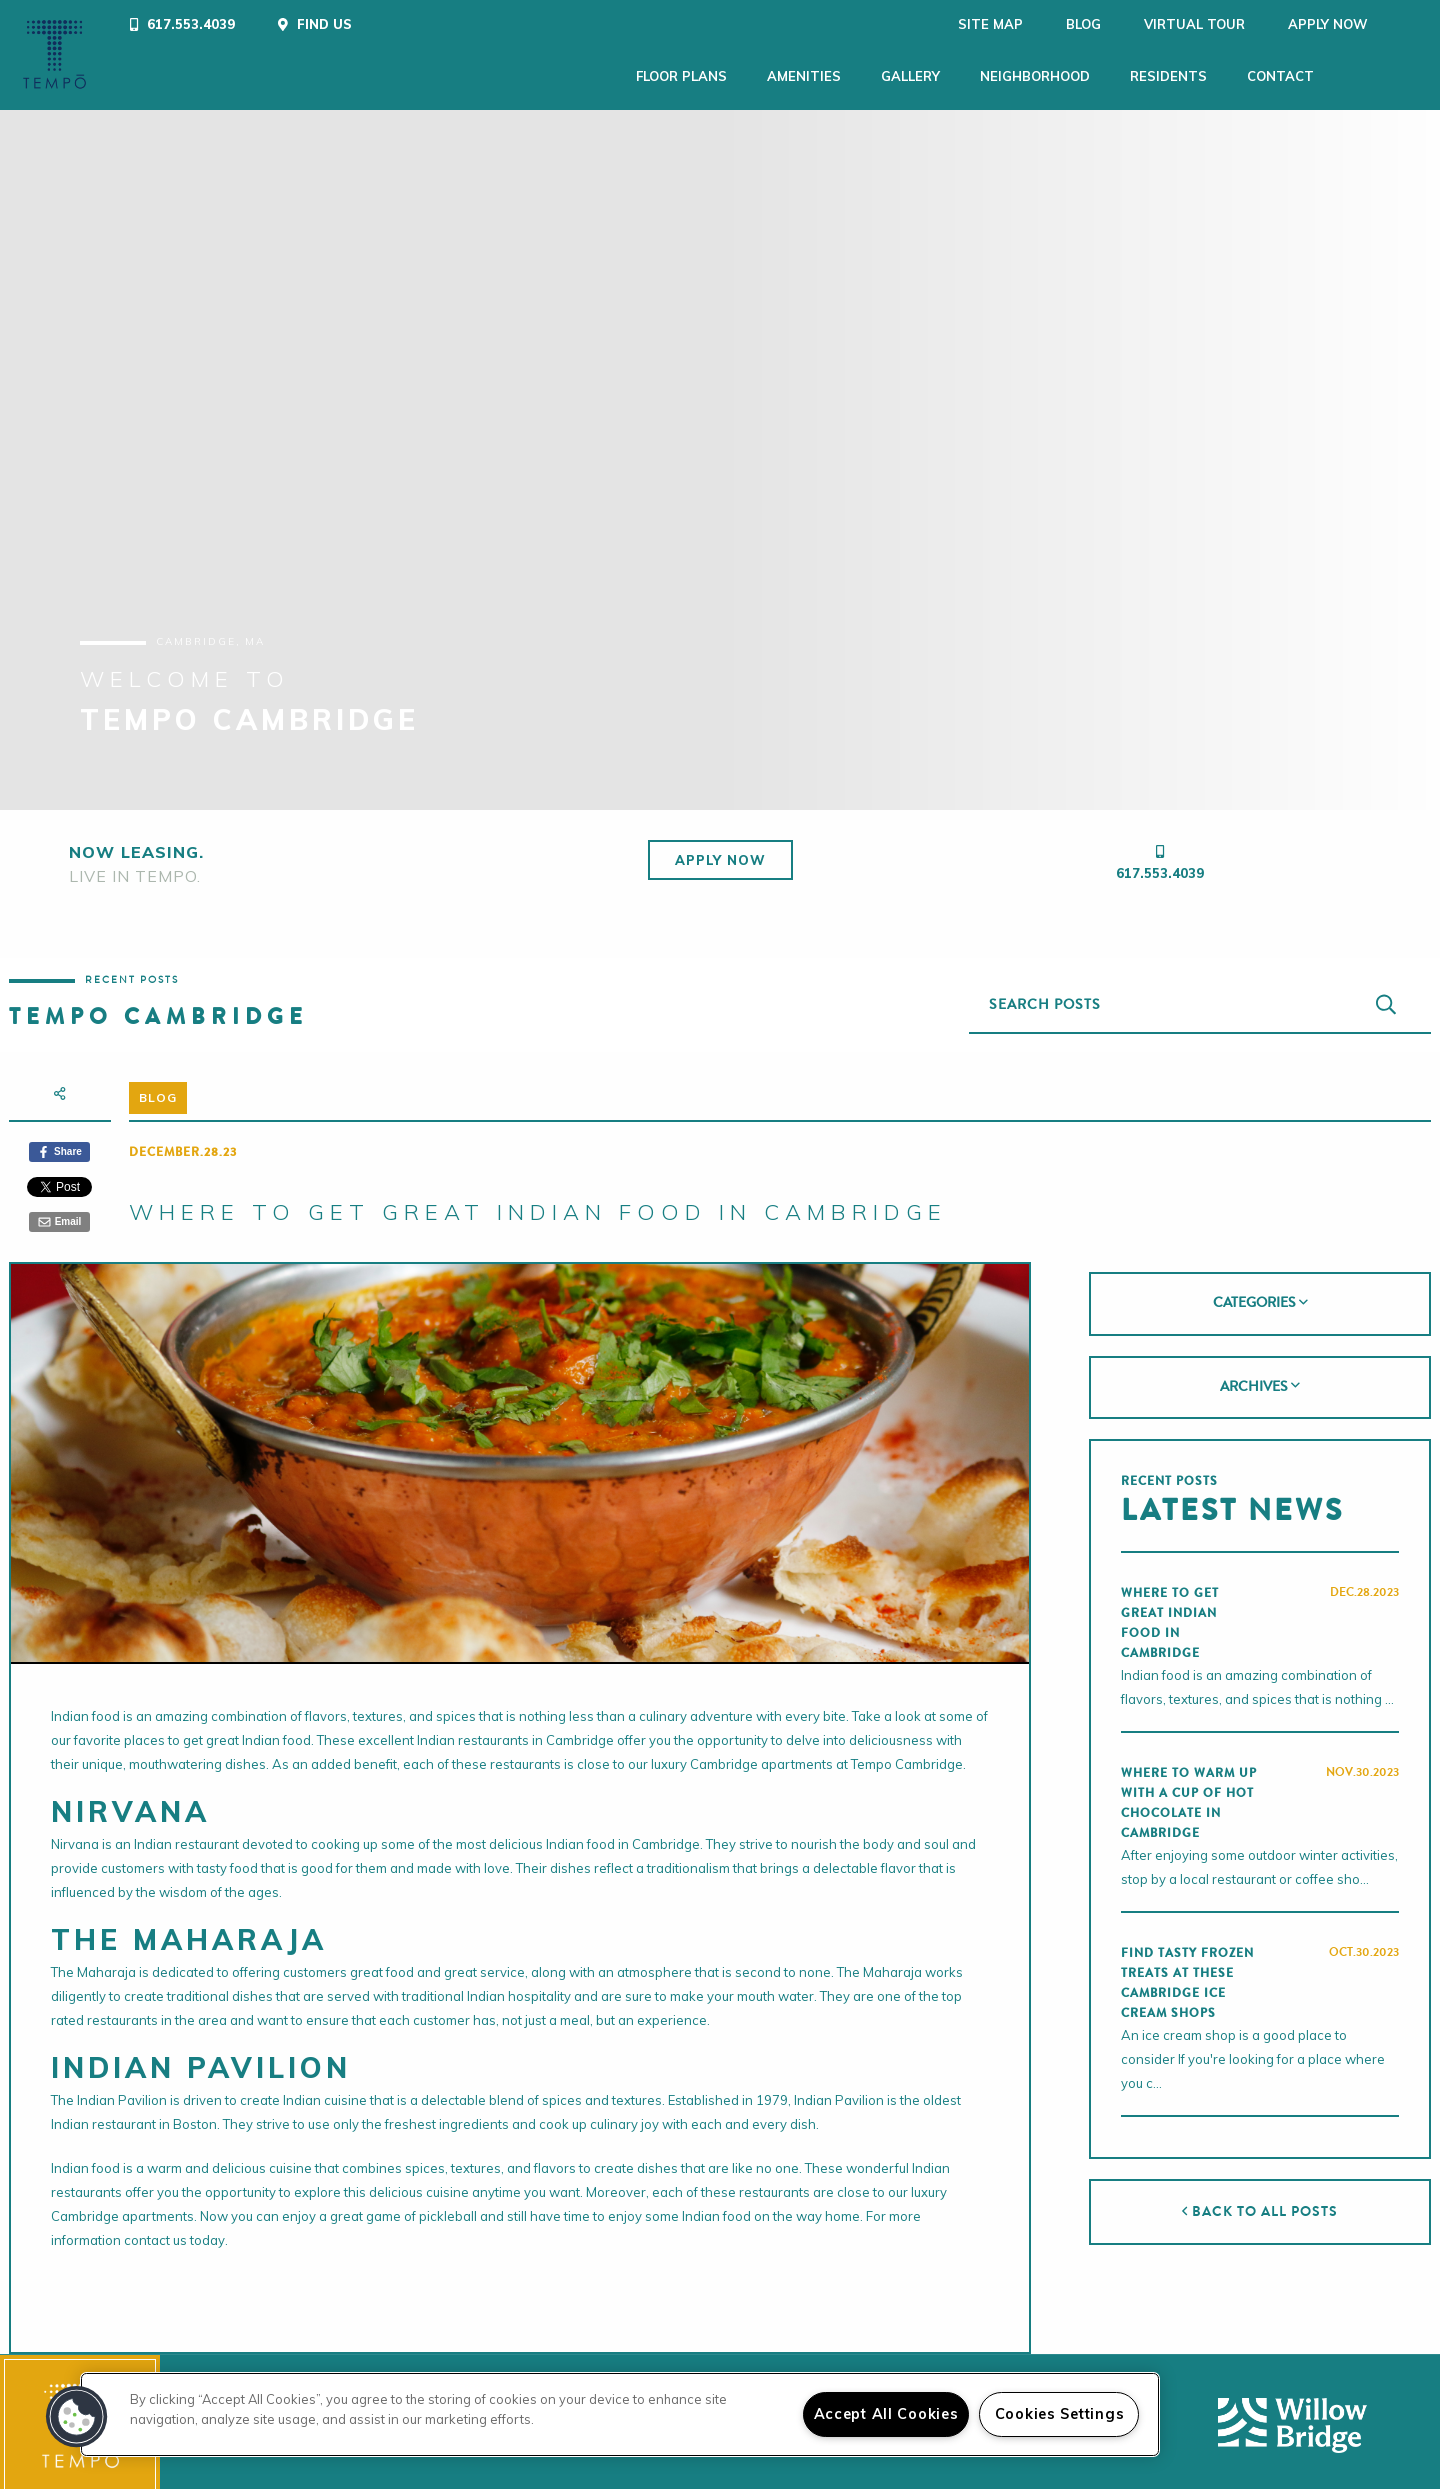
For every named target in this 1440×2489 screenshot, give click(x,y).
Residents (1168, 76)
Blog (1029, 24)
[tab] (1259, 1296)
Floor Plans (681, 76)
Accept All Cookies (886, 2414)
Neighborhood (1035, 76)
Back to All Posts (1259, 2203)
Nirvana (75, 1836)
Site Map (936, 24)
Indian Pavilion (122, 2092)
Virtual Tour (1140, 24)
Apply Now (1274, 24)
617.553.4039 (1160, 865)
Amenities (804, 76)
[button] (77, 2417)
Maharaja (106, 1964)
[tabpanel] (720, 452)
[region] (620, 2414)
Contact (1280, 76)
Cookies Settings (1060, 2414)
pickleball (448, 2208)
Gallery (910, 76)
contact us (155, 2232)
